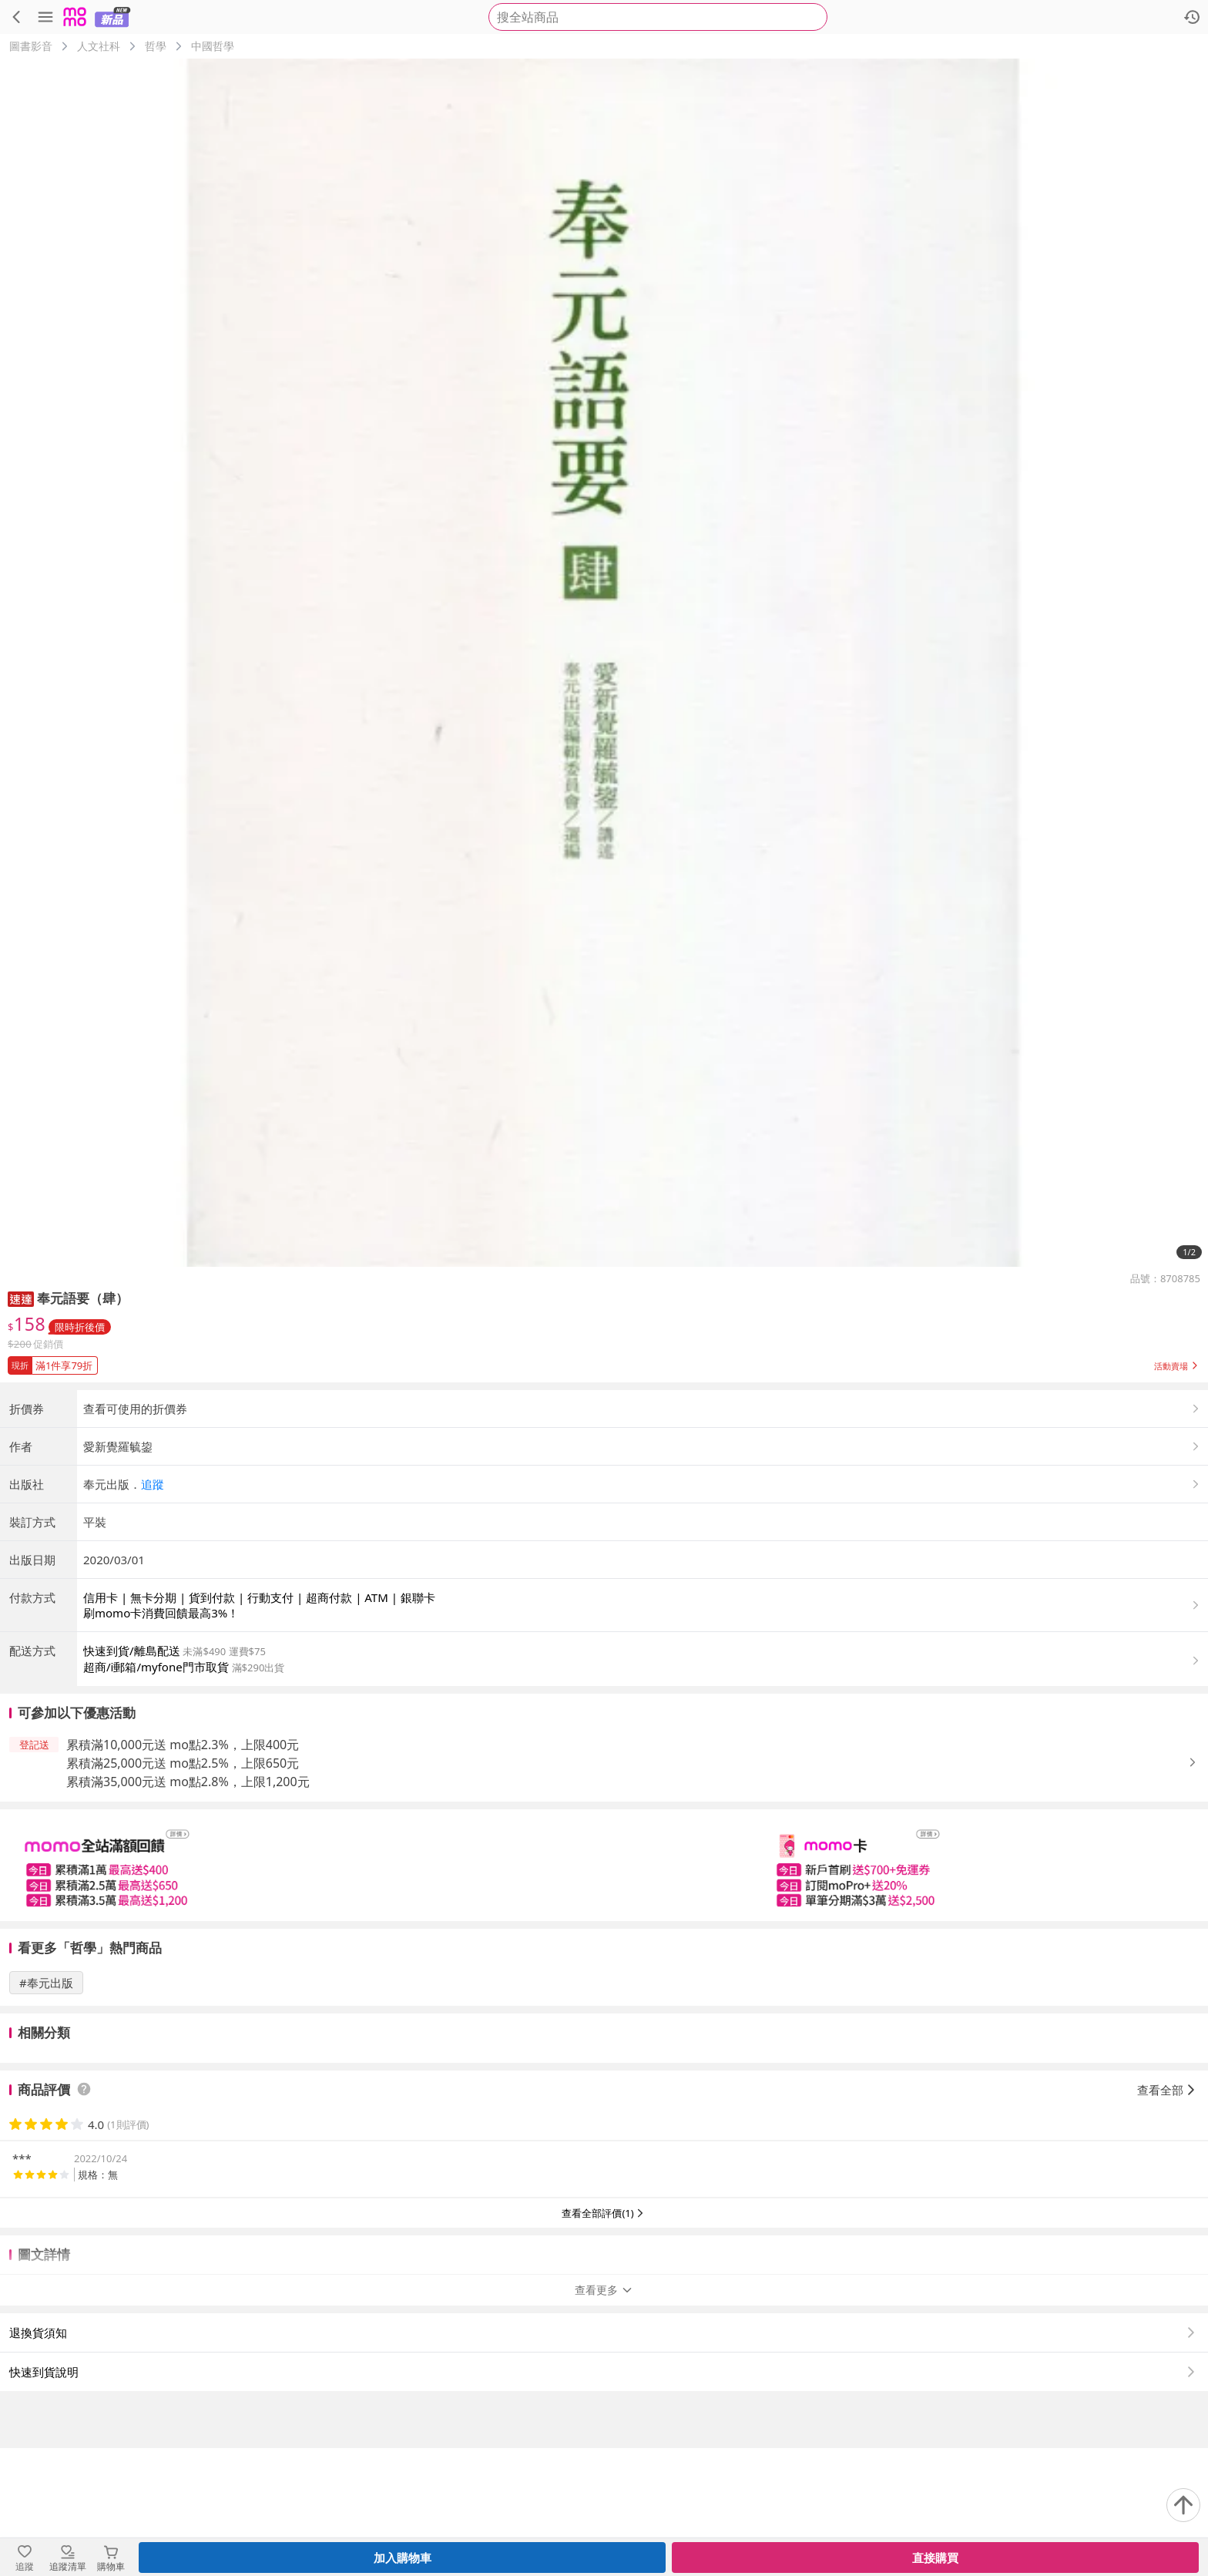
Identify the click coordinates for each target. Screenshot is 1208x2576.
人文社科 (98, 46)
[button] (21, 1298)
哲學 (155, 46)
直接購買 (935, 2557)
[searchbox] (657, 17)
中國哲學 (212, 46)
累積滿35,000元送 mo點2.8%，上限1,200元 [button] (188, 1909)
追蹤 (152, 1612)
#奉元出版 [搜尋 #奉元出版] (46, 2110)
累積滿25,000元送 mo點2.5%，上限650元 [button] (182, 1890)
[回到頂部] (1183, 2505)
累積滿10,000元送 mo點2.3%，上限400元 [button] (182, 1872)
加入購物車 (402, 2557)
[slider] (604, 1993)
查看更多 (604, 2417)
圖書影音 (30, 46)
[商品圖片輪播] (604, 663)
